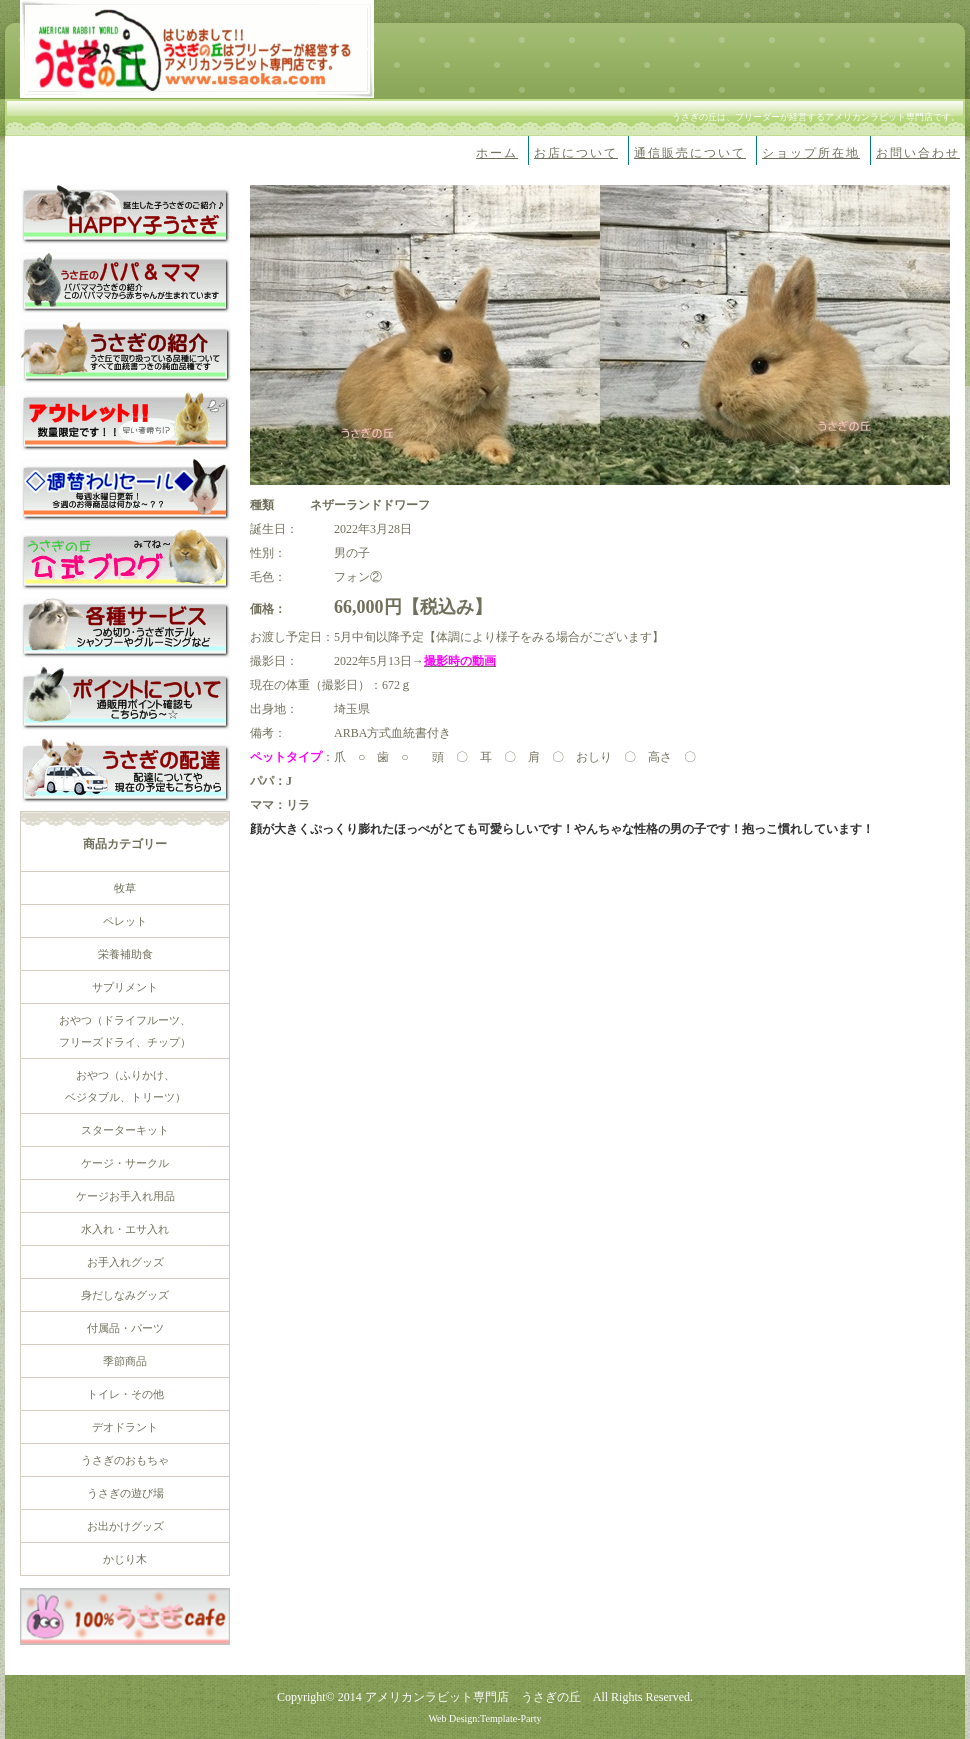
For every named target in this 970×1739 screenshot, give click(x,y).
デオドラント (125, 1427)
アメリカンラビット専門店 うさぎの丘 (473, 1697)
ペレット (125, 921)
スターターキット (125, 1130)
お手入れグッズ (125, 1262)
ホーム (497, 153)
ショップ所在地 (811, 153)
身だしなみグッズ (125, 1295)
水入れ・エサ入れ (125, 1229)
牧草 (125, 888)
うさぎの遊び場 (125, 1493)
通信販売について (690, 153)
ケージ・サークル (125, 1163)
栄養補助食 (125, 954)
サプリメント (125, 987)
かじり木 (125, 1559)
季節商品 (125, 1361)
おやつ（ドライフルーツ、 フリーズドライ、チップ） (125, 1031)
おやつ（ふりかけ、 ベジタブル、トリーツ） (125, 1086)
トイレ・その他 (125, 1394)
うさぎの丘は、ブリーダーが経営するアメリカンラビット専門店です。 (816, 117)
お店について (576, 153)
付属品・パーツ (125, 1328)
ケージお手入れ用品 (125, 1196)
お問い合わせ (918, 153)
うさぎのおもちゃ (125, 1460)
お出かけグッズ (125, 1526)
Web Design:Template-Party (484, 1718)
